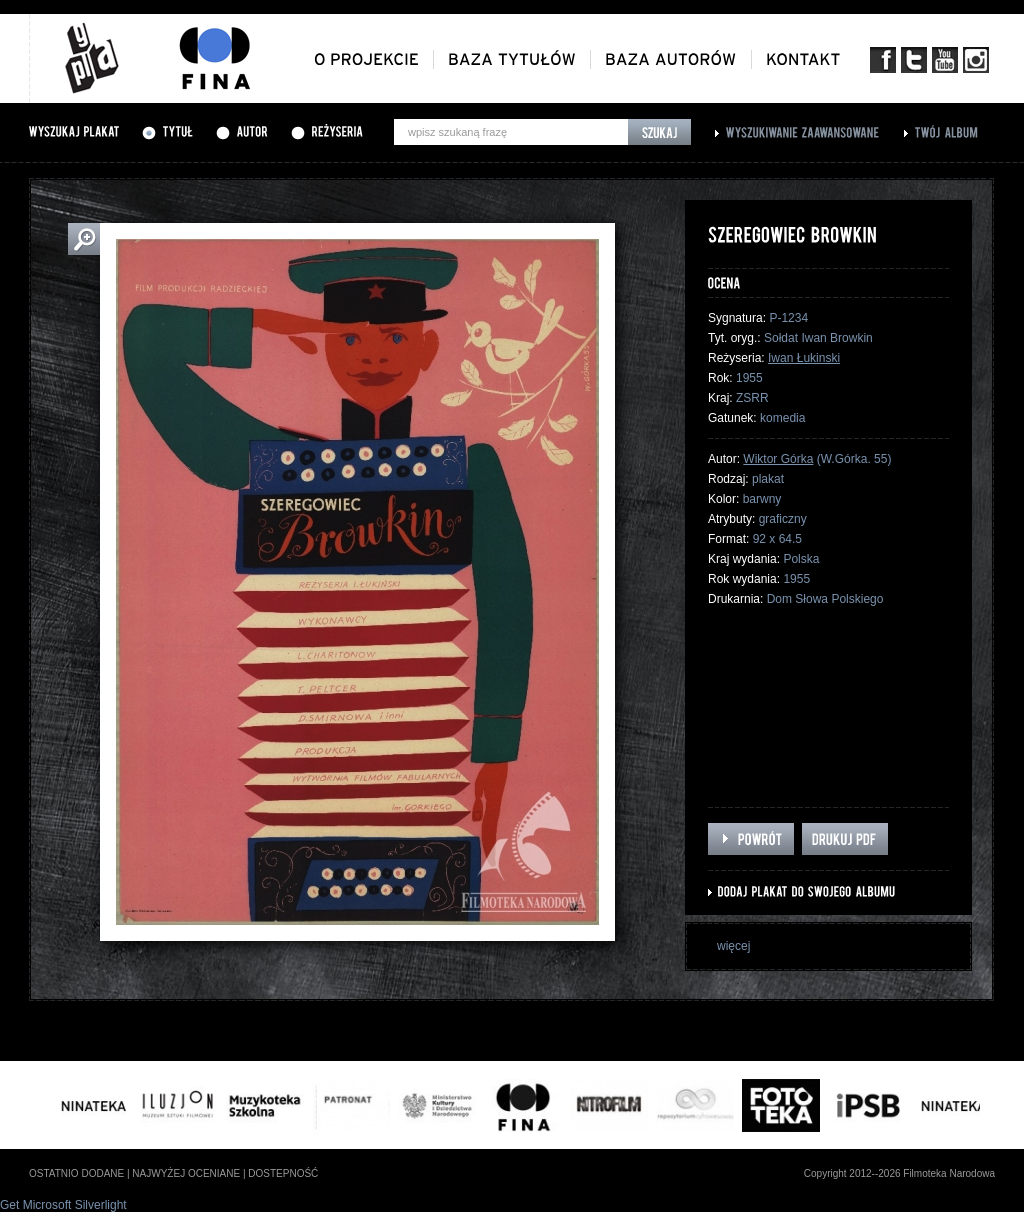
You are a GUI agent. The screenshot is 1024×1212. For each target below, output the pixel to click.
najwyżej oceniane (186, 1173)
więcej (733, 946)
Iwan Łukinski (804, 358)
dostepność (283, 1173)
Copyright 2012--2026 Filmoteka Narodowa (899, 1173)
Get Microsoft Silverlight (63, 1205)
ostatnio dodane (76, 1173)
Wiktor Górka (778, 459)
